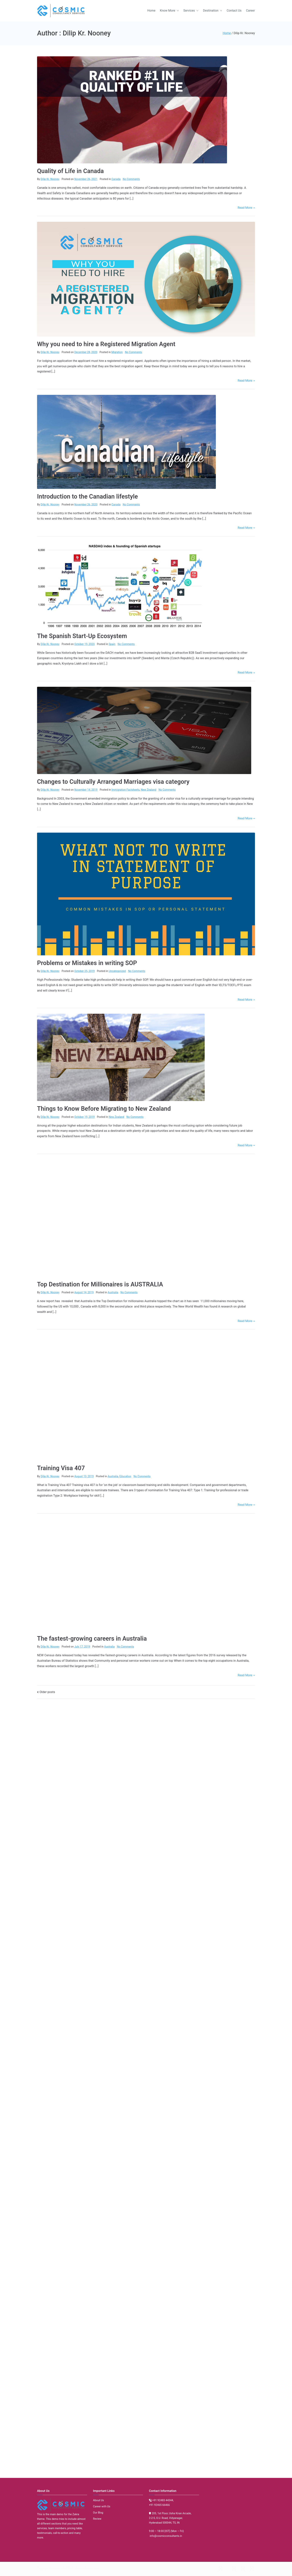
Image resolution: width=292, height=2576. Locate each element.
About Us (98, 2500)
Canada (116, 179)
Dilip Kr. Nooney (50, 179)
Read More (246, 207)
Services (191, 10)
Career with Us (101, 2506)
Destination (212, 10)
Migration (117, 352)
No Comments (131, 179)
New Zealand (148, 789)
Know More (169, 10)
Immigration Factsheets (126, 789)
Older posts (47, 1692)
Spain (112, 644)
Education (125, 1476)
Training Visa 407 (61, 1468)
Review (97, 2518)
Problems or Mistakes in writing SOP (87, 963)
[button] (177, 10)
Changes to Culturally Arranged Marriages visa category (113, 781)
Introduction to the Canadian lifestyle (87, 496)
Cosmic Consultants (87, 2568)
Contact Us (234, 10)
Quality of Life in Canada (70, 171)
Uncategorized (117, 971)
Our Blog (98, 2512)
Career (250, 10)
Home (151, 10)
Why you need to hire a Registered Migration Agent (106, 344)
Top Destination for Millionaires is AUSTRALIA (100, 1284)
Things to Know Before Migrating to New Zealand (104, 1108)
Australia (113, 1292)
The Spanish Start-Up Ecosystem (82, 636)
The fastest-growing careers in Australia (92, 1638)
